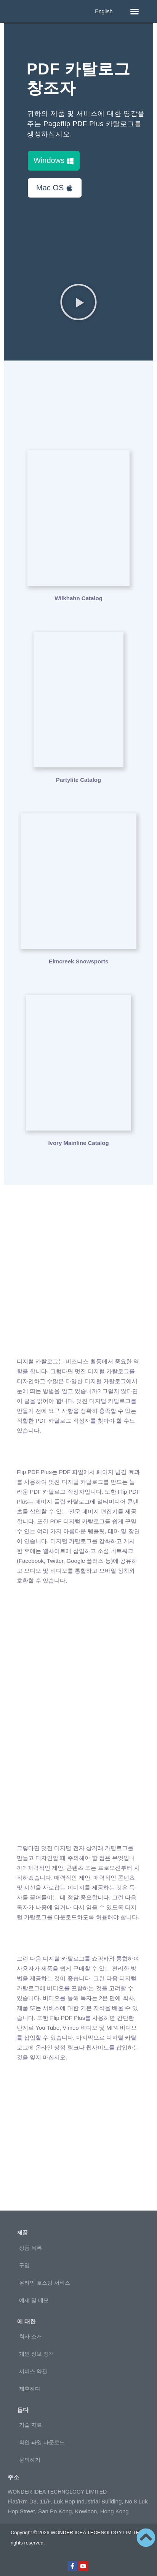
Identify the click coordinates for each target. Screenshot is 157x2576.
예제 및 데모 (34, 2300)
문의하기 (29, 2460)
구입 (24, 2265)
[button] (134, 11)
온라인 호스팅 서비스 (44, 2283)
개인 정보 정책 (36, 2354)
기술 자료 (30, 2425)
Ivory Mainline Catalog (78, 1143)
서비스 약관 (33, 2371)
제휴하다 (29, 2389)
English (103, 11)
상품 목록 (30, 2248)
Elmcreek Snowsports (79, 961)
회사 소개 (30, 2336)
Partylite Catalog (78, 779)
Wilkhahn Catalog (78, 598)
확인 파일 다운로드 (42, 2442)
